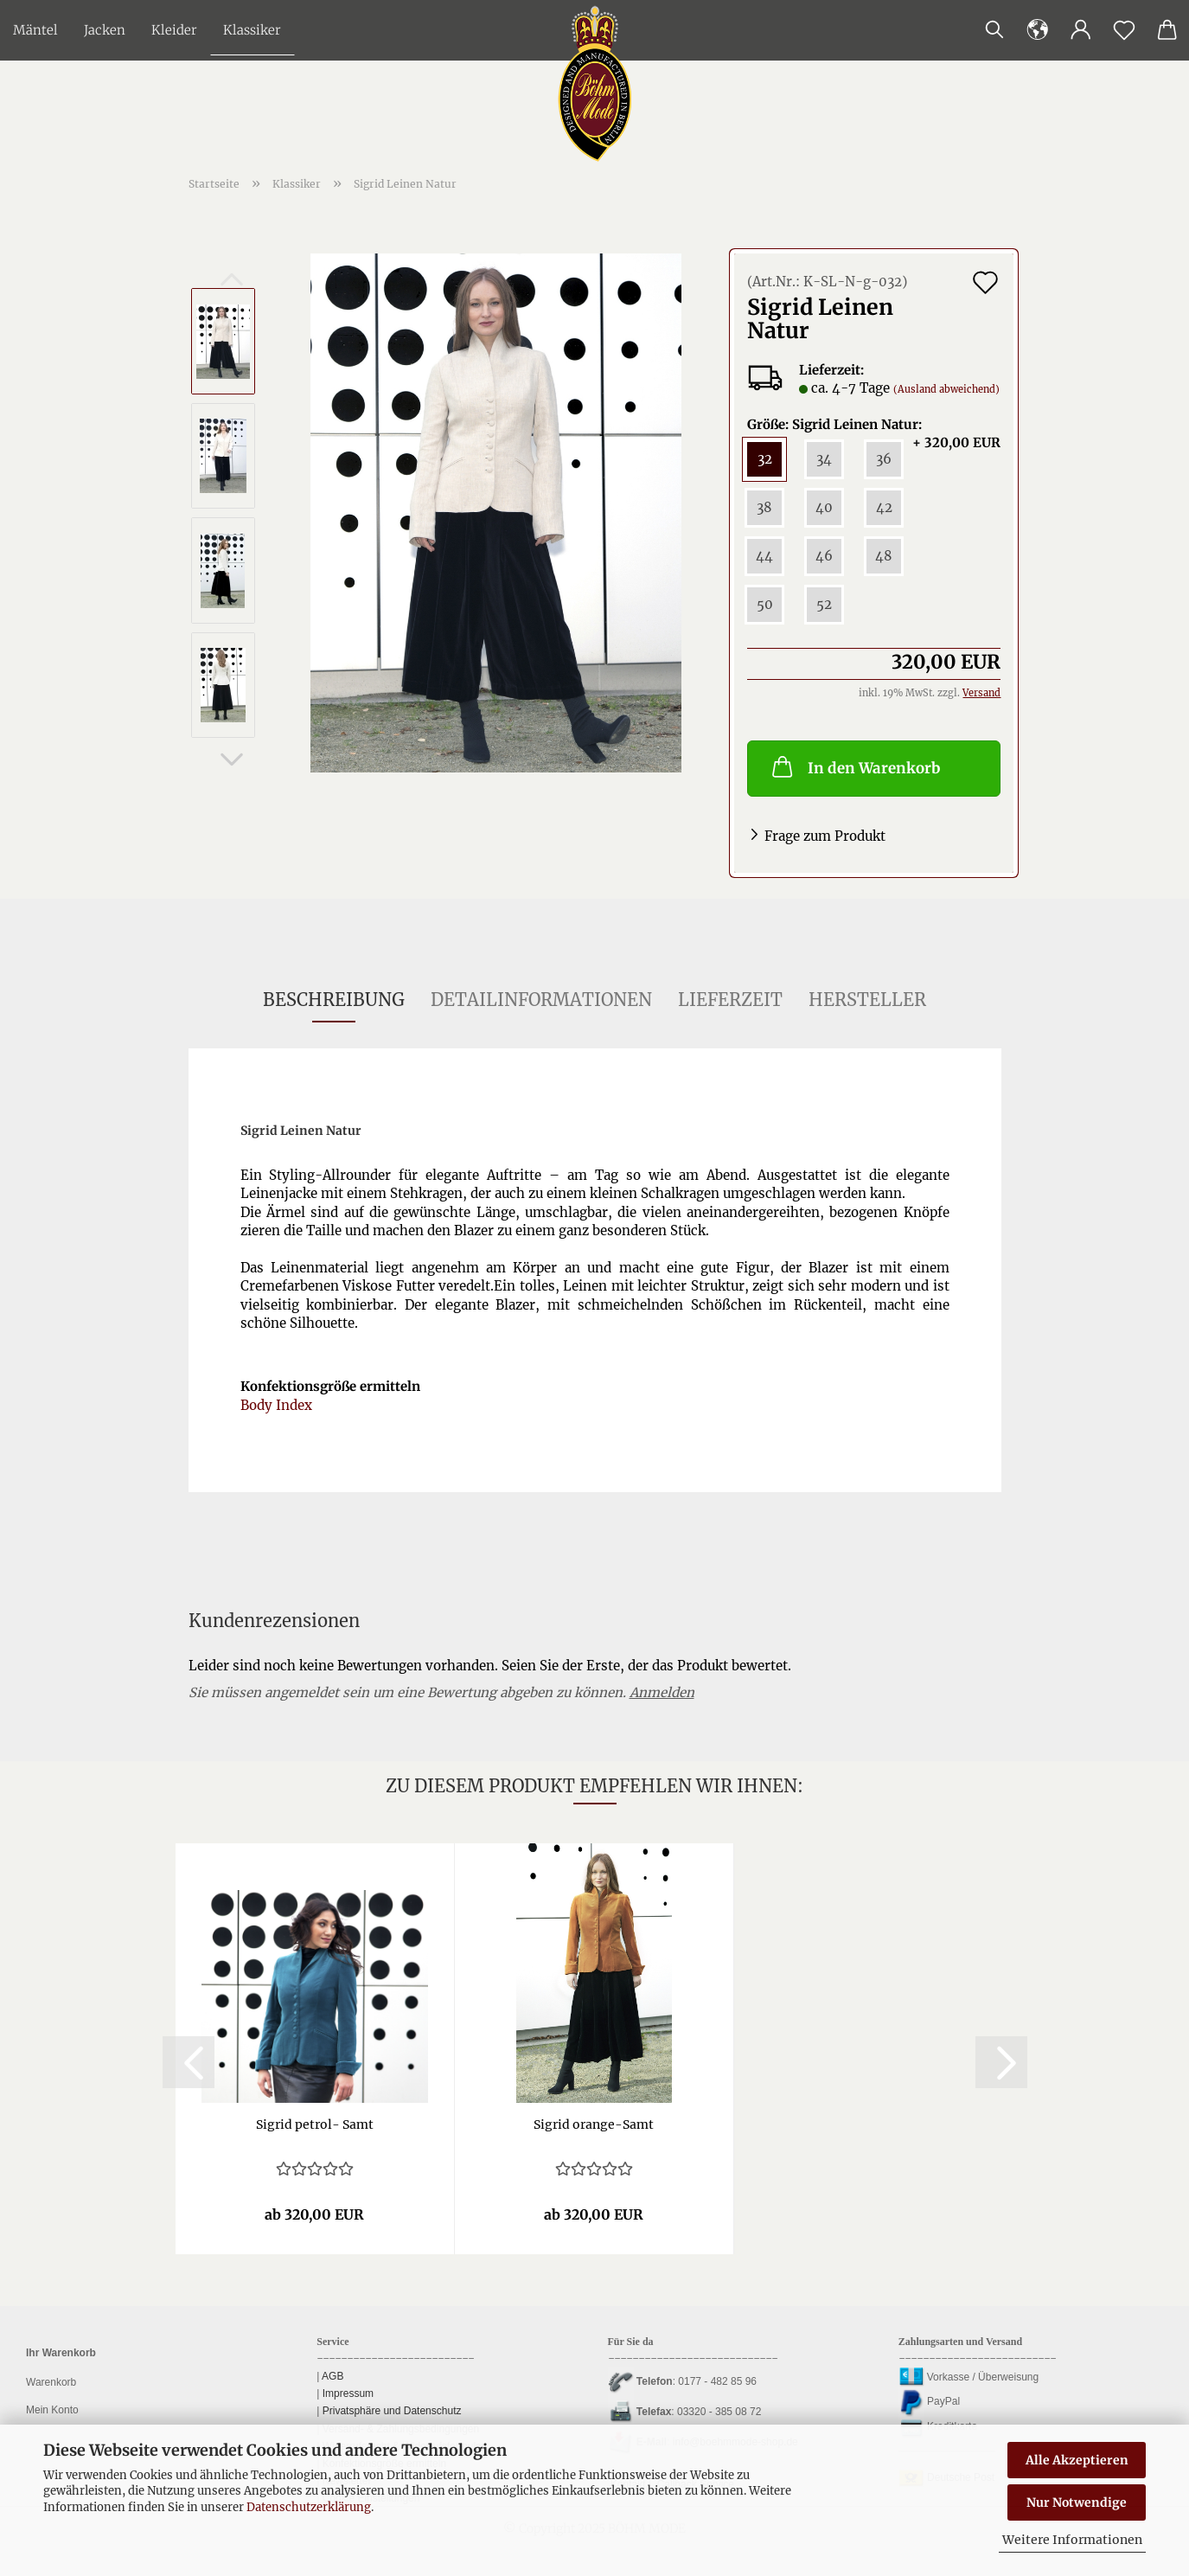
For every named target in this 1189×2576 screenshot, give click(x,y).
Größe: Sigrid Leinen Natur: (873, 424)
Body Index (276, 1405)
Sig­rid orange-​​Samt (594, 2124)
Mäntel (35, 30)
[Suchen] (994, 30)
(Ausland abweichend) (946, 389)
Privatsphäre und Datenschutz (390, 2411)
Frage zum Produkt (824, 836)
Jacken (104, 30)
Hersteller (867, 999)
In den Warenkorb (854, 766)
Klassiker (252, 30)
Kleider (174, 30)
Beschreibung (334, 999)
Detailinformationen (541, 999)
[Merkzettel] (1124, 30)
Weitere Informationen (1072, 2539)
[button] (1081, 30)
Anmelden (662, 1692)
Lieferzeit (730, 999)
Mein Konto (52, 2410)
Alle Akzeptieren (1077, 2460)
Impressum (346, 2393)
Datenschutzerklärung (308, 2507)
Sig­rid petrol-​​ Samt (315, 2124)
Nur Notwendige (1076, 2502)
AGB (331, 2376)
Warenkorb (51, 2382)
